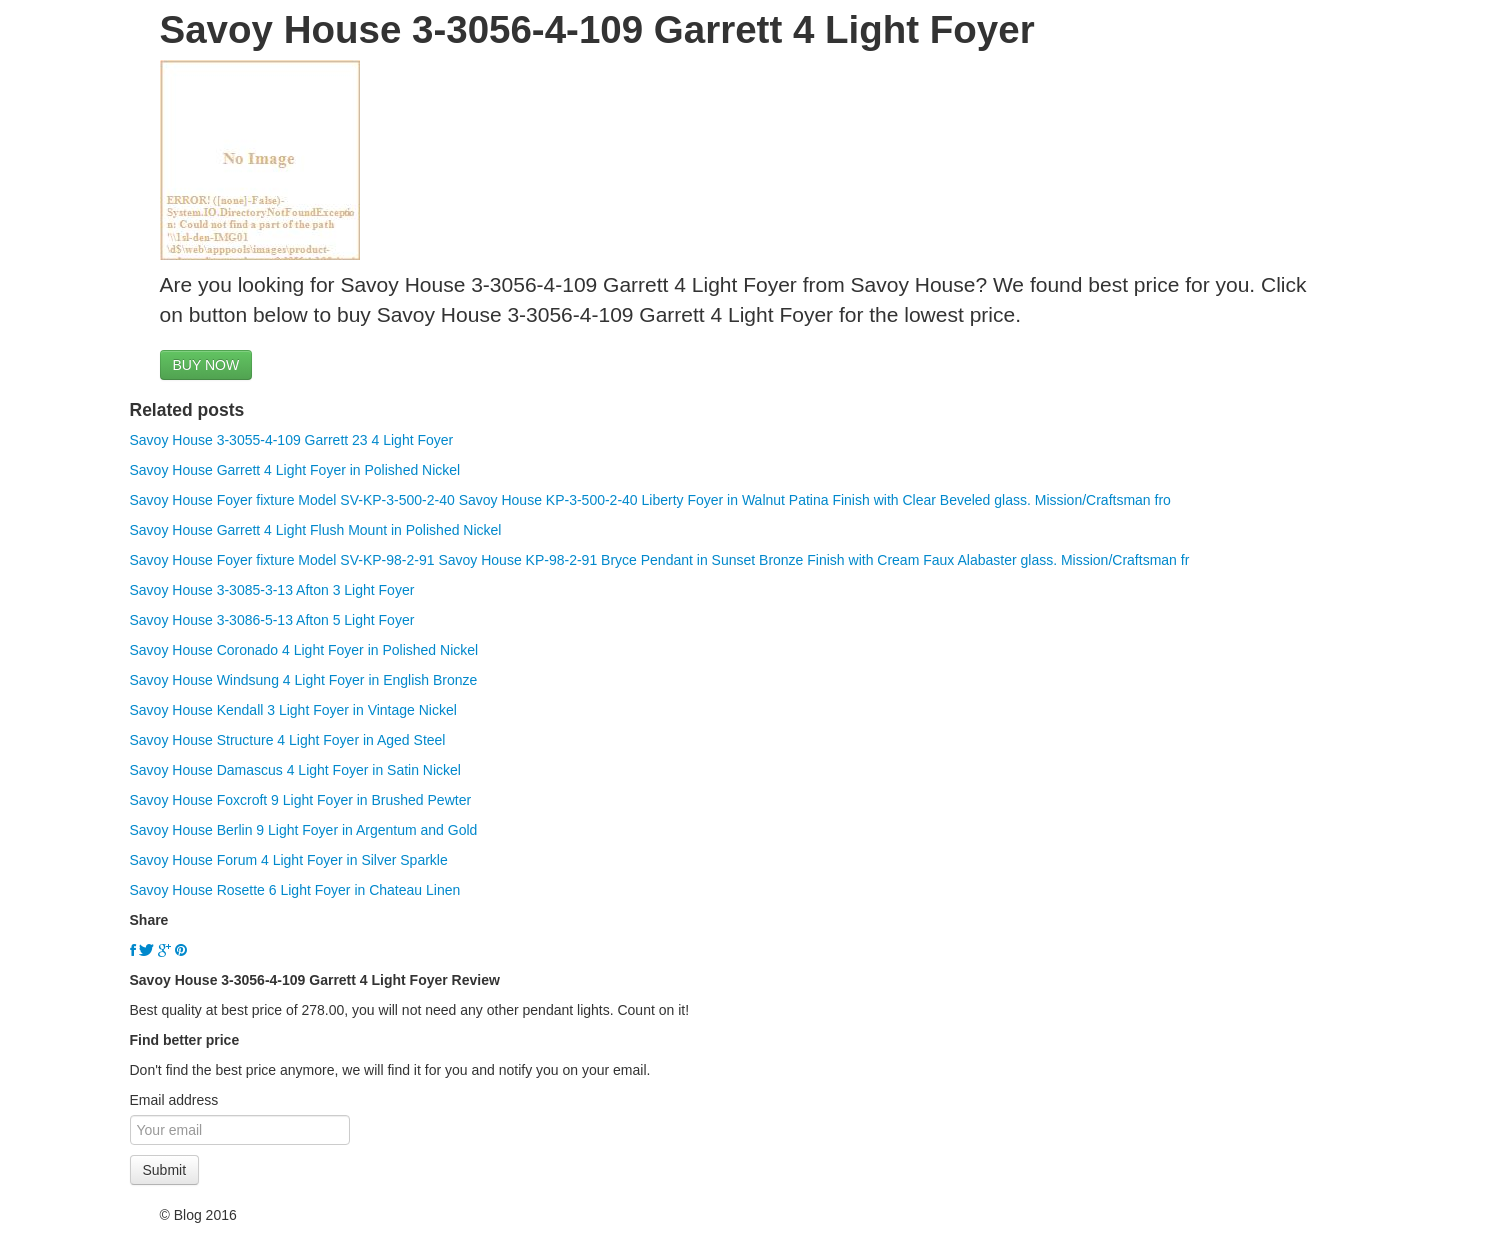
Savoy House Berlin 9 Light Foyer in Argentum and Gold (304, 830)
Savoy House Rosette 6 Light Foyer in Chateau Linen (295, 890)
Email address (174, 1100)
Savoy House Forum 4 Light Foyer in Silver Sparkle (289, 860)
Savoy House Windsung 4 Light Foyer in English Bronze (304, 680)
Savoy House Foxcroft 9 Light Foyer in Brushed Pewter (301, 800)
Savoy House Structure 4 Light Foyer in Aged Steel (288, 740)
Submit (165, 1170)
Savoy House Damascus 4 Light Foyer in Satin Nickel (295, 770)
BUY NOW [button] (206, 365)
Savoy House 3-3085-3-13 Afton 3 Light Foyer (272, 590)
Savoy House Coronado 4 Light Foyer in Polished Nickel (304, 650)
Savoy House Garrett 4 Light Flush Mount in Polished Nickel (316, 530)
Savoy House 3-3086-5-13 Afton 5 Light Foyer (272, 620)
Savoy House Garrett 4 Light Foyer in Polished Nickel (295, 470)
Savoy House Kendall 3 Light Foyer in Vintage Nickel (293, 710)
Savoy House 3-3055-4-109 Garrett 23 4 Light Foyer (292, 440)
